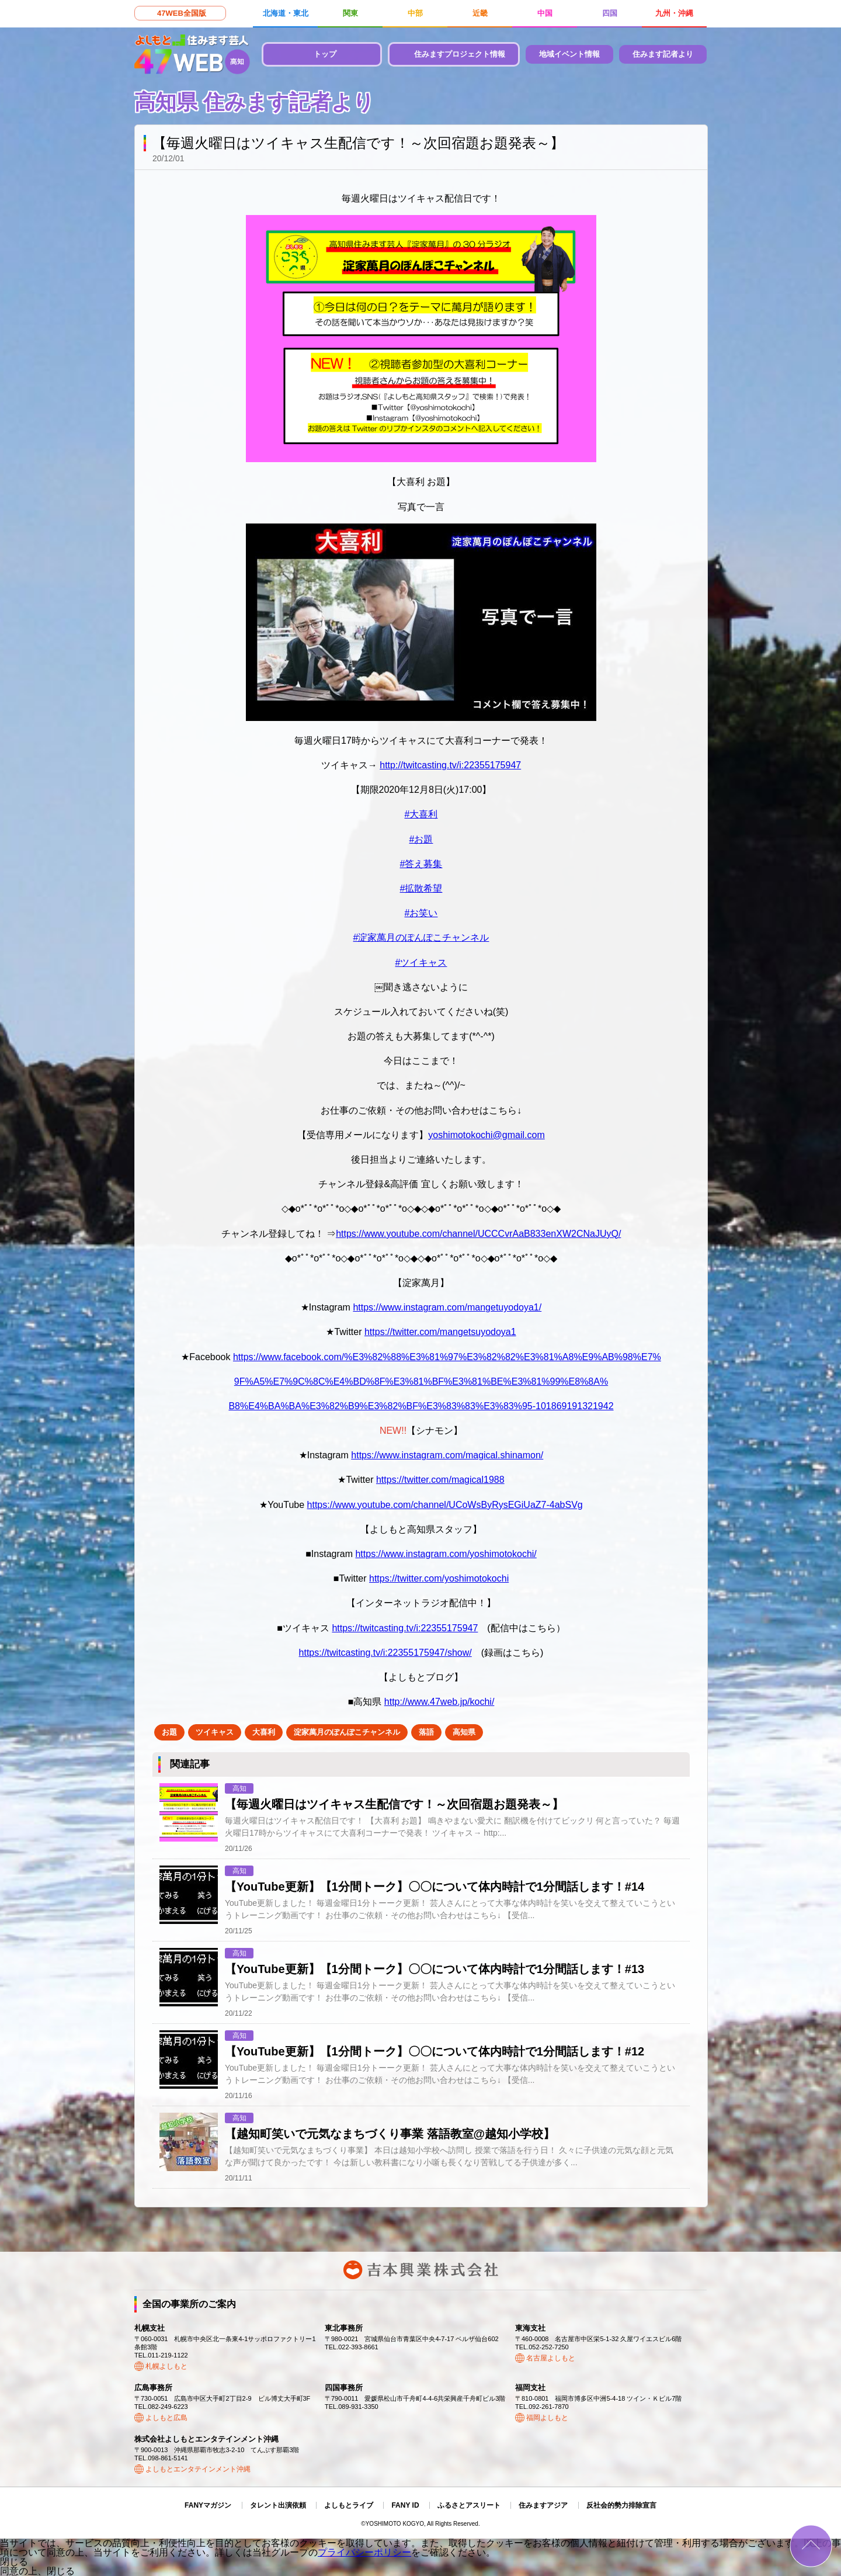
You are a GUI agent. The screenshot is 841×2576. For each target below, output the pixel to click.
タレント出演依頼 (278, 2505)
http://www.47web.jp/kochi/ (439, 1702)
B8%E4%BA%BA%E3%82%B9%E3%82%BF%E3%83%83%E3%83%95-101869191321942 (420, 1406)
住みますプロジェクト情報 (459, 54)
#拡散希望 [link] (421, 888)
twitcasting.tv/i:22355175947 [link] (450, 765)
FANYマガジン (208, 2505)
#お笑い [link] (421, 913)
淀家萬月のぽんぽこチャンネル (347, 1732)
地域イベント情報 (569, 54)
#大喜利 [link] (421, 814)
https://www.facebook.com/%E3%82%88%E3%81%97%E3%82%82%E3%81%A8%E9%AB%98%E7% (447, 1357)
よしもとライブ (348, 2505)
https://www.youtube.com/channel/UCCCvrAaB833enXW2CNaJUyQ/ (478, 1234)
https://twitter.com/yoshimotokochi (439, 1578)
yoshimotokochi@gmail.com (486, 1135)
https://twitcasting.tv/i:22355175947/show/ (385, 1653)
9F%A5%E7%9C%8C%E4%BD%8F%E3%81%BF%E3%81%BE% (373, 1381)
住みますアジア (543, 2505)
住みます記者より (663, 54)
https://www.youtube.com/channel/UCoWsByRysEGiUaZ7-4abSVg (445, 1505)
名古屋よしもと (550, 2358)
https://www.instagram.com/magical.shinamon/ (447, 1455)
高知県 (464, 1732)
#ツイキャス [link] (421, 963)
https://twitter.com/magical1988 (440, 1480)
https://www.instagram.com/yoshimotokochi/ (445, 1554)
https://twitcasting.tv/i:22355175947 (405, 1628)
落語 (426, 1732)
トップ (325, 54)
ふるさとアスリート (469, 2505)
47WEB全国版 (181, 13)
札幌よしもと (166, 2366)
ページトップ (811, 2546)
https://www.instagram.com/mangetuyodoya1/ (447, 1307)
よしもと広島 (166, 2418)
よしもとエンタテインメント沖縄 (198, 2469)
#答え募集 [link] (421, 864)
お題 (169, 1732)
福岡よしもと (547, 2418)
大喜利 (263, 1732)
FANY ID (405, 2505)
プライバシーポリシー (364, 2552)
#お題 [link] (421, 839)
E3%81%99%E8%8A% (560, 1381)
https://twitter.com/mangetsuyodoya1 (440, 1332)
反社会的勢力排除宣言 (621, 2505)
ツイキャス (215, 1732)
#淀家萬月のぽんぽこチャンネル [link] (421, 937)
